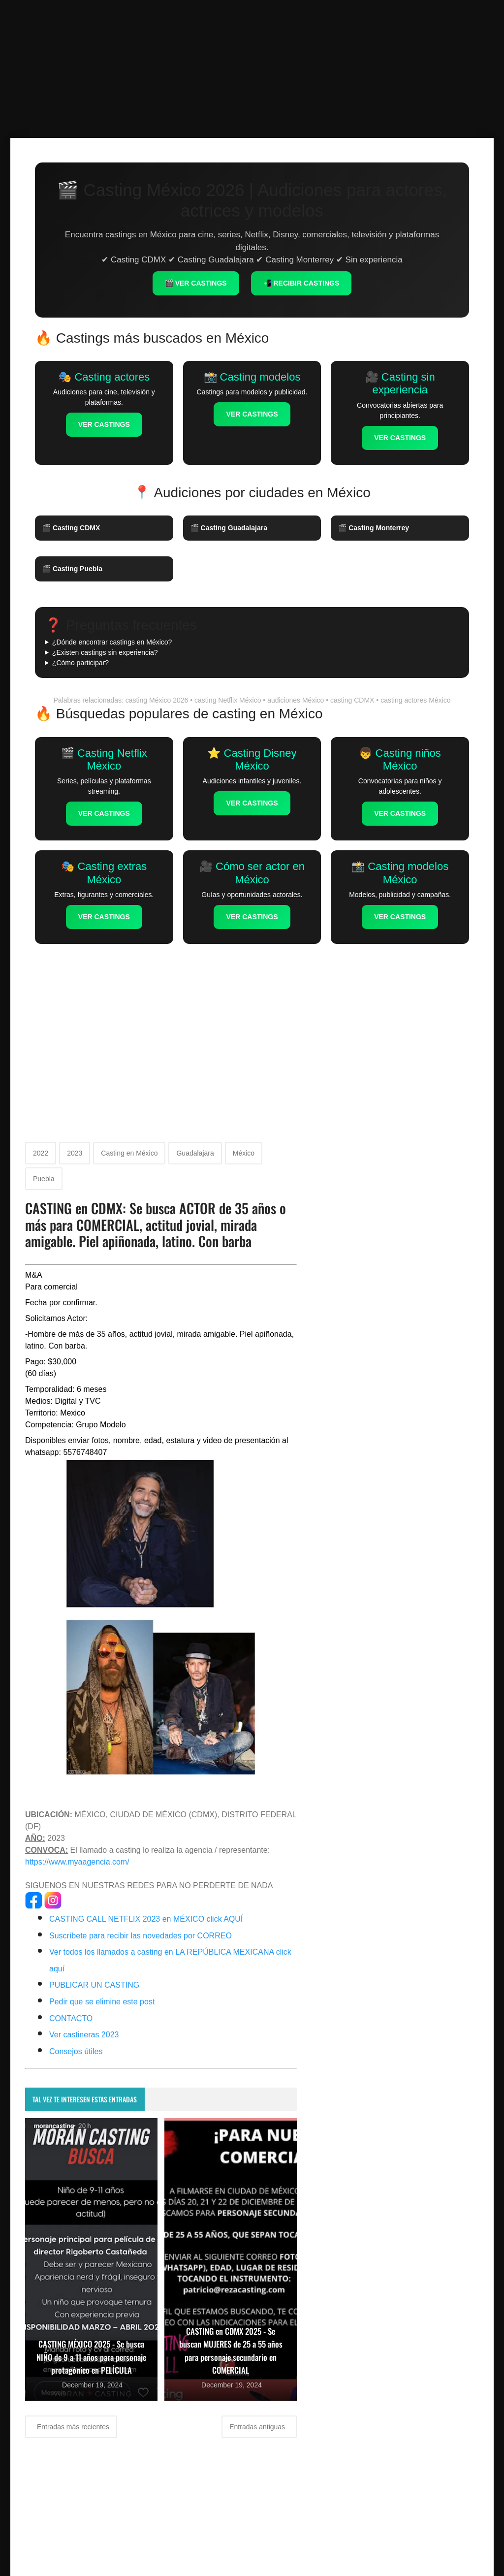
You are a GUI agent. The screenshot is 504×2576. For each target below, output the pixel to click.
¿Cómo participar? (80, 663)
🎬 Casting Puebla (72, 569)
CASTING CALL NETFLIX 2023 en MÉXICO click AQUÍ (146, 1919)
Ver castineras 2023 (84, 2034)
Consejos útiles (76, 2051)
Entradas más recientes (72, 2427)
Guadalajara (195, 1153)
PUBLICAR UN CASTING (94, 1985)
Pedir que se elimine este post (102, 2001)
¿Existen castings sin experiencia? (105, 652)
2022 (40, 1153)
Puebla (44, 1179)
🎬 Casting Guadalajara (228, 528)
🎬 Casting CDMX (71, 528)
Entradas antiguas (258, 2427)
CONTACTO (71, 2018)
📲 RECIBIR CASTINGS (301, 283)
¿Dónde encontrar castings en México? (112, 642)
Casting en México (129, 1153)
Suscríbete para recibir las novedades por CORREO (140, 1936)
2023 (74, 1153)
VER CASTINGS (104, 424)
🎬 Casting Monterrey (373, 528)
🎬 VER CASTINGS (196, 283)
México (243, 1153)
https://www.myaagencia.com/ (77, 1862)
